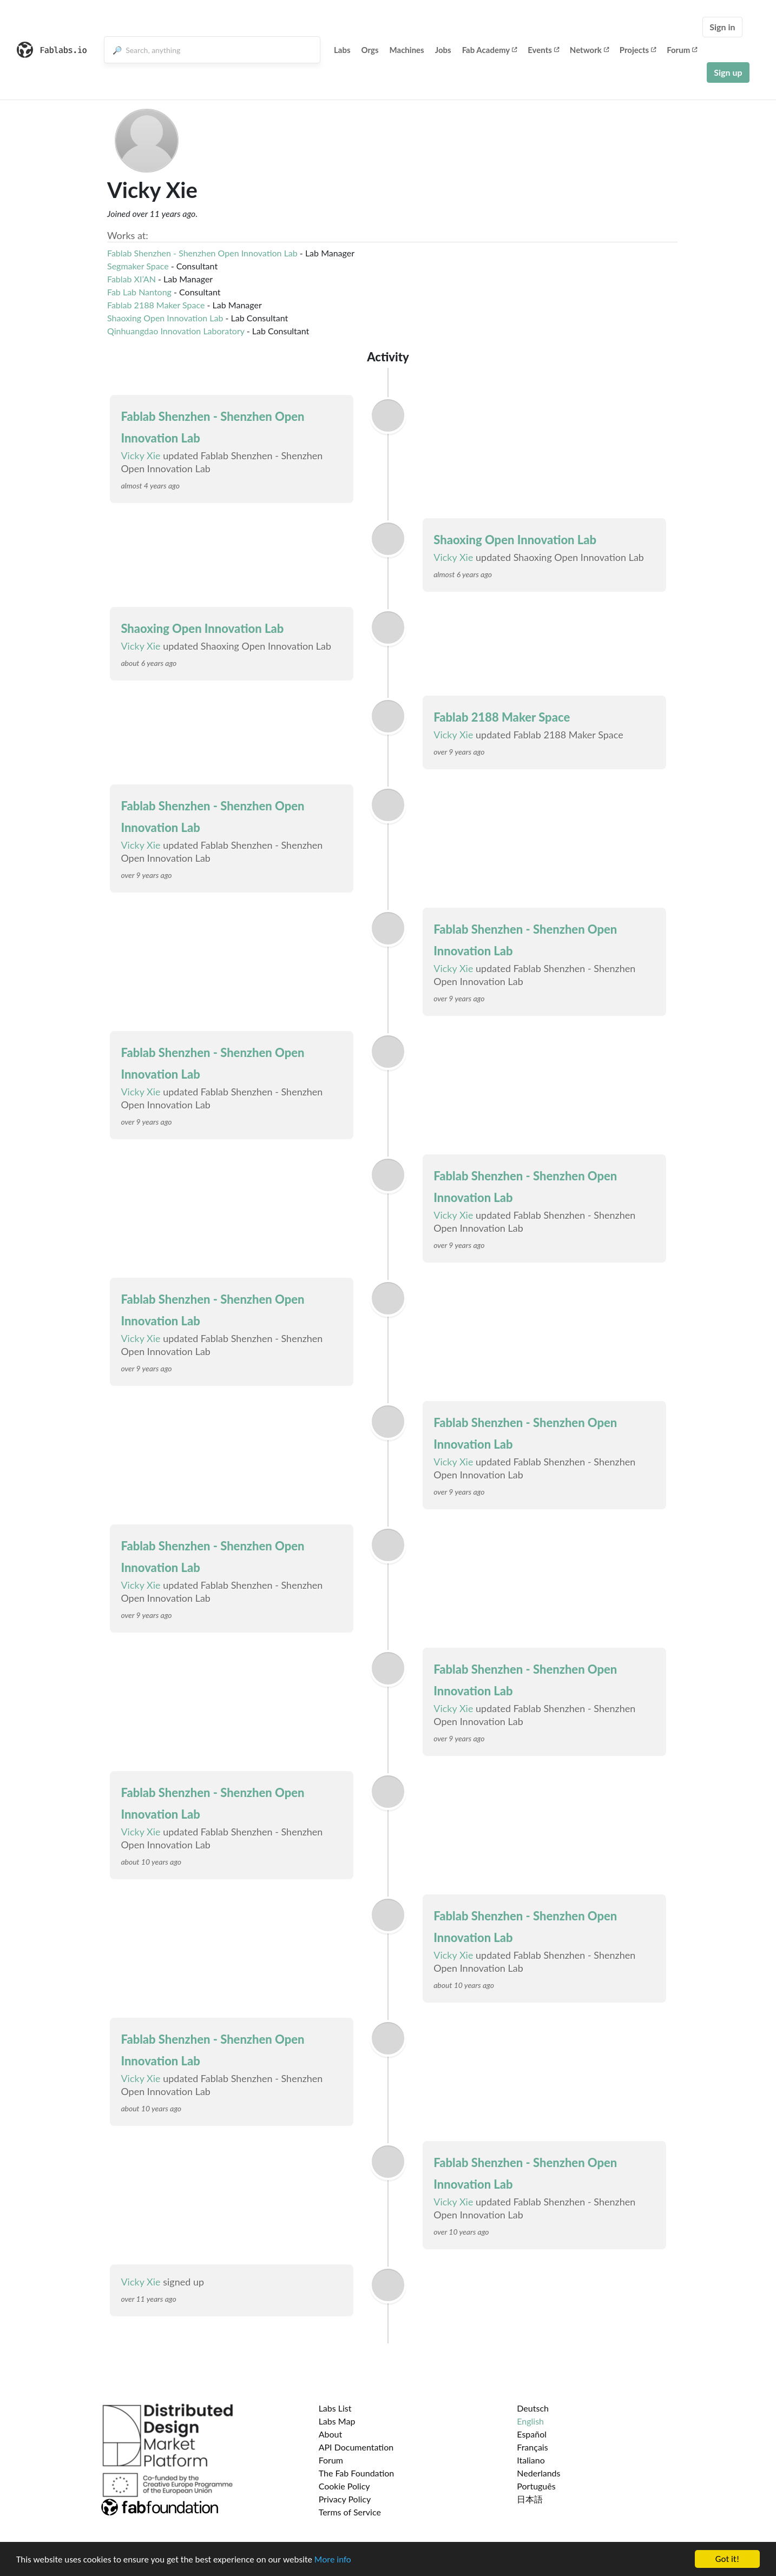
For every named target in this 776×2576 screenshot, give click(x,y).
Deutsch (533, 2408)
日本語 (530, 2499)
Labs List (335, 2408)
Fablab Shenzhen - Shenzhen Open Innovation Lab (202, 253)
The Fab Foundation (356, 2473)
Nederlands (538, 2473)
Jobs (443, 50)
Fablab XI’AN (131, 279)
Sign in (722, 27)
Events (543, 50)
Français (532, 2447)
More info (332, 2559)
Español (532, 2434)
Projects (638, 50)
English (530, 2421)
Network (589, 50)
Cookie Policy (344, 2486)
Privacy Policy (345, 2499)
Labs (342, 50)
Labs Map (337, 2421)
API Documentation (356, 2447)
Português (536, 2486)
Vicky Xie (140, 455)
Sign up (728, 72)
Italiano (531, 2460)
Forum (682, 50)
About (331, 2434)
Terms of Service (350, 2512)
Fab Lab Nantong (139, 292)
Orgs (370, 50)
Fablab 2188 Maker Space (156, 305)
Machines (407, 50)
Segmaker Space (138, 266)
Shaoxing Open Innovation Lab (165, 318)
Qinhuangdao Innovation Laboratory (176, 331)
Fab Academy (489, 50)
